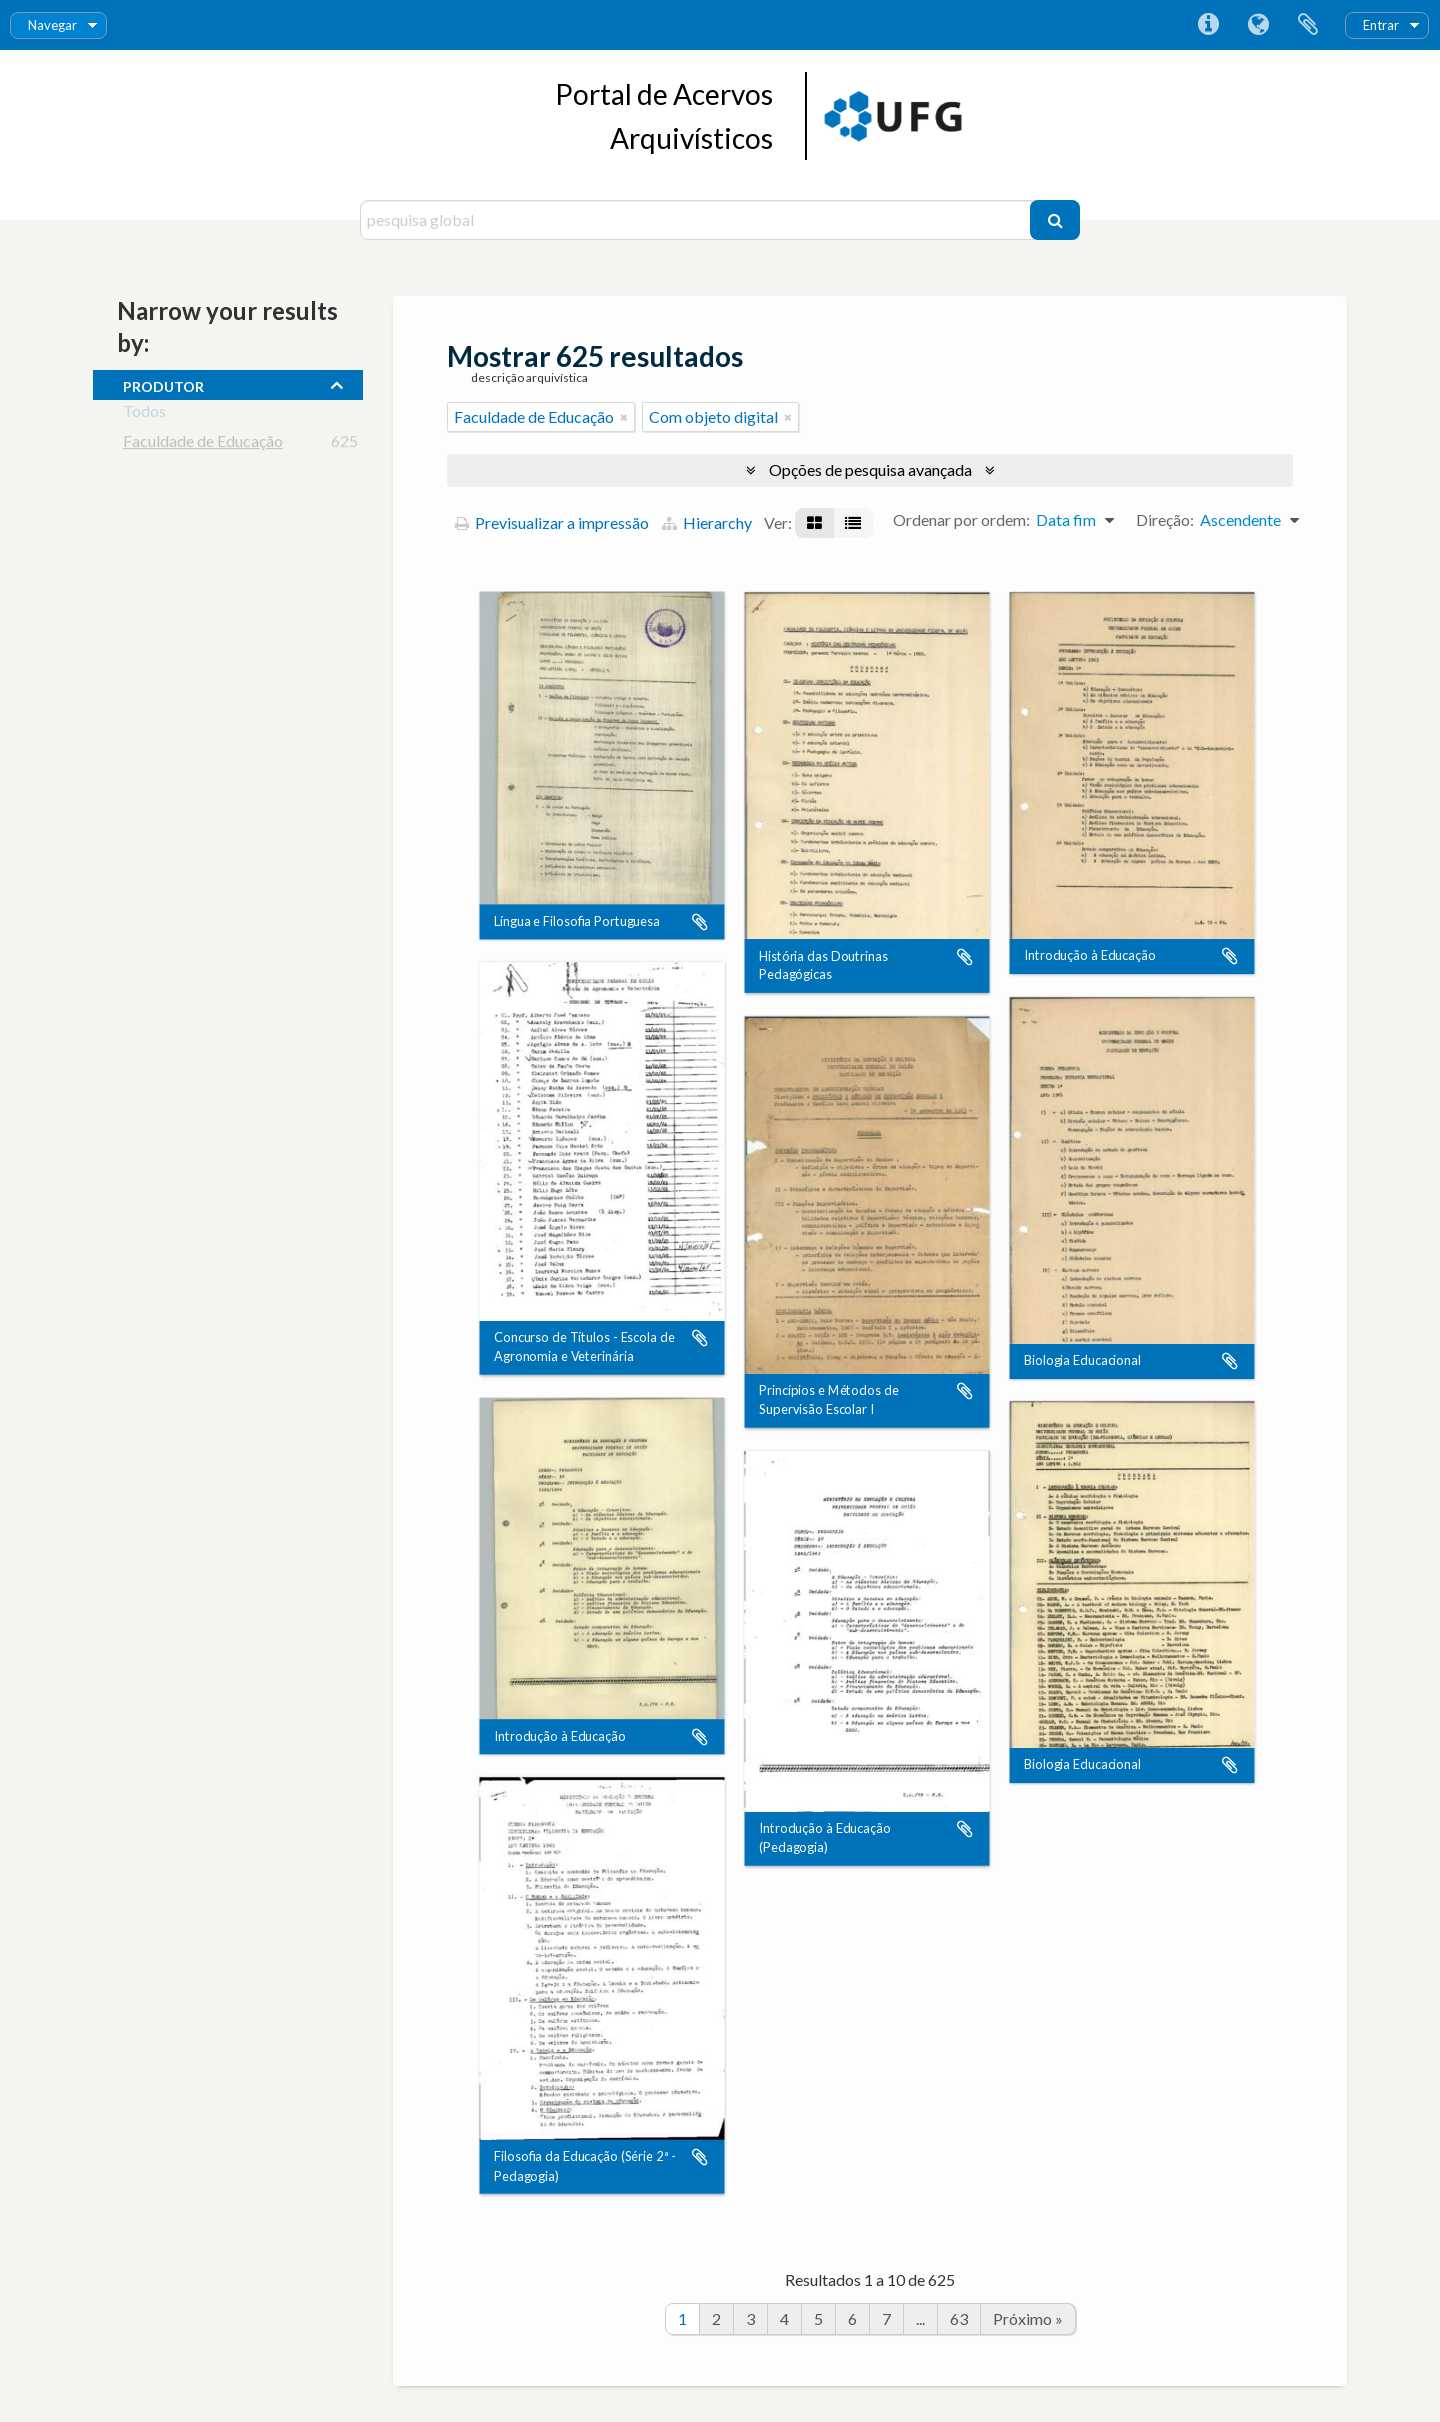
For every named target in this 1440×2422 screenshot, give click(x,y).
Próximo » (1028, 2318)
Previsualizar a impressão (552, 522)
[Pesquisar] (1055, 220)
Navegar (52, 25)
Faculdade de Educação (203, 444)
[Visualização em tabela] (853, 523)
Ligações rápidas (1208, 25)
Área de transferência (1308, 25)
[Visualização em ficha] (814, 523)
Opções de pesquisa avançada (870, 469)
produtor (163, 384)
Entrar (1381, 25)
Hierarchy (707, 522)
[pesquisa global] (697, 220)
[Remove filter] (624, 417)
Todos (144, 414)
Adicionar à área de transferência (700, 922)
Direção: (1165, 519)
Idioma (1258, 25)
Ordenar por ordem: (961, 519)
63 (959, 2318)
